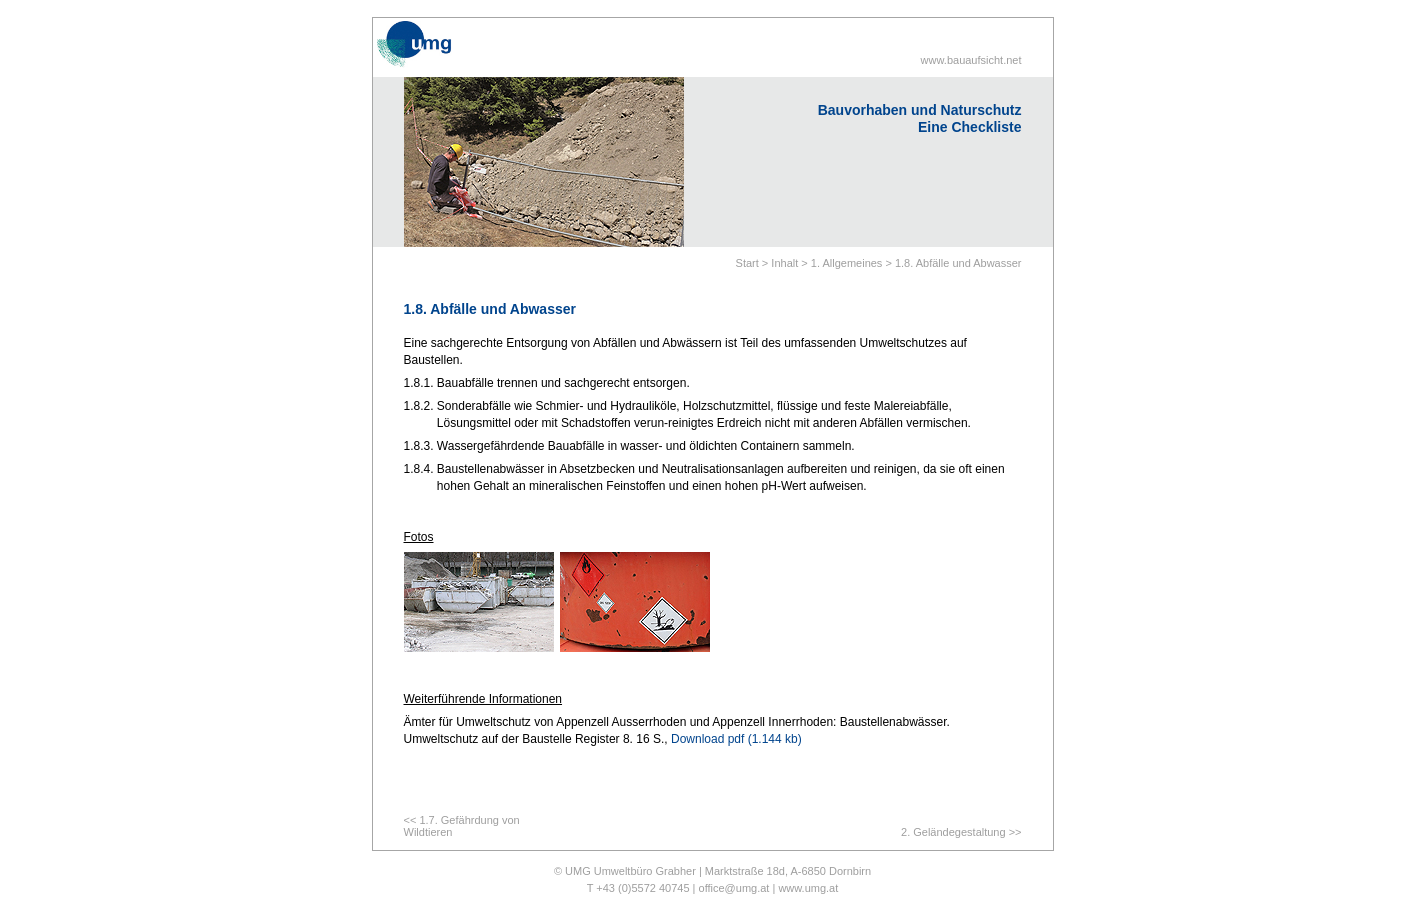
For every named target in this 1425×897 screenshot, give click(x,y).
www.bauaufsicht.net (971, 60)
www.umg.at (808, 888)
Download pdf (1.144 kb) (736, 739)
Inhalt (784, 263)
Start (747, 263)
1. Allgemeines (847, 263)
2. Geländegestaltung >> (961, 832)
